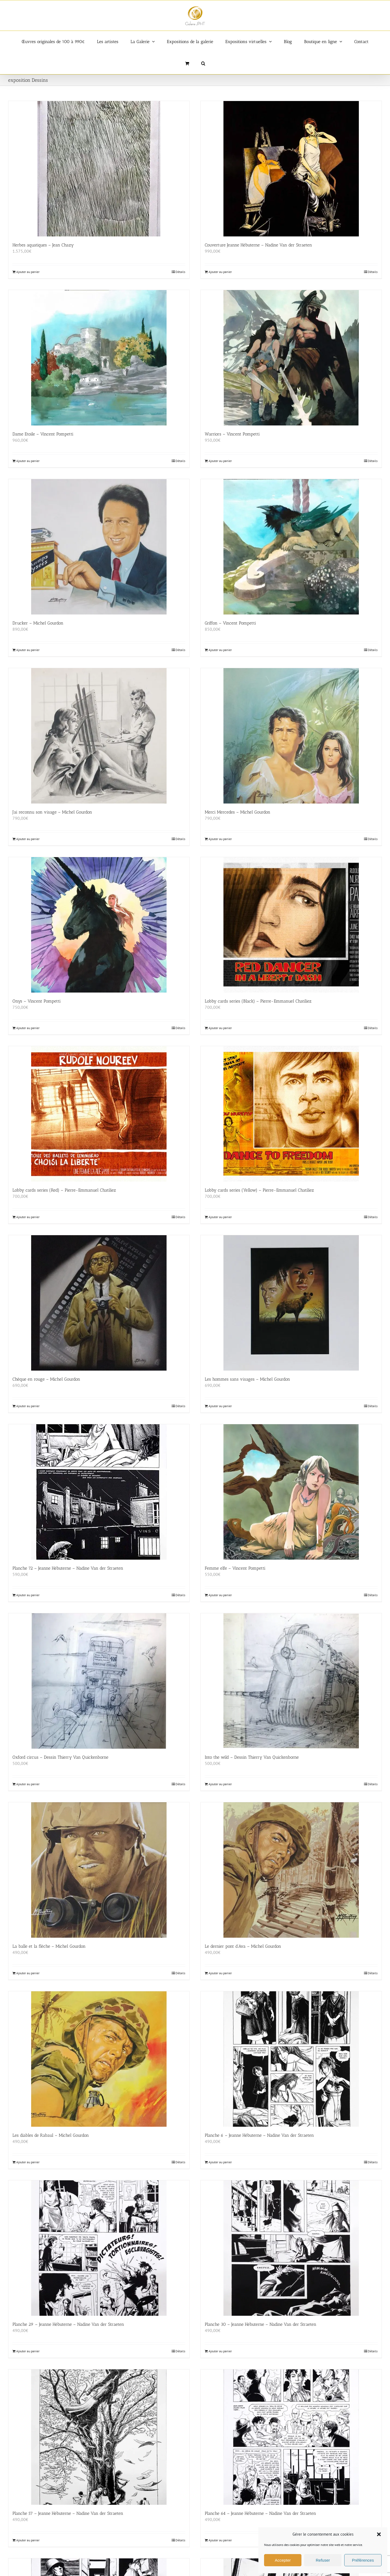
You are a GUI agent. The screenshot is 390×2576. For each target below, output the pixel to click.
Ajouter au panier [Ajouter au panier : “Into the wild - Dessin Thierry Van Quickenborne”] (220, 1784)
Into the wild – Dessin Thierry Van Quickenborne (252, 1757)
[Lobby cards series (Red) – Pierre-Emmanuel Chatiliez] (98, 1114)
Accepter (283, 2560)
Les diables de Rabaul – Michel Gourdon (50, 2135)
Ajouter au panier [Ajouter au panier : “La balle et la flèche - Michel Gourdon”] (28, 1973)
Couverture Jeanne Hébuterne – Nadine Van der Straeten (258, 245)
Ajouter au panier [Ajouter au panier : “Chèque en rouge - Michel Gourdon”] (28, 1406)
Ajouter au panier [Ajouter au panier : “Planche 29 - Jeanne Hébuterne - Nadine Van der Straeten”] (28, 2351)
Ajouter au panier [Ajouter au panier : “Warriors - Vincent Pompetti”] (220, 461)
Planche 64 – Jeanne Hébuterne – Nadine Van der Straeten (260, 2513)
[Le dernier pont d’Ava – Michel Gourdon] (291, 1870)
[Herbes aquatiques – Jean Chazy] (98, 168)
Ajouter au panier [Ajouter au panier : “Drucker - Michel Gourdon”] (28, 650)
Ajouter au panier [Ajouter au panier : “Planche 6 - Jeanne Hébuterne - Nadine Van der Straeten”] (220, 2162)
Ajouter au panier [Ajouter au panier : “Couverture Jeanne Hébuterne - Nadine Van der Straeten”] (220, 272)
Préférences (363, 2560)
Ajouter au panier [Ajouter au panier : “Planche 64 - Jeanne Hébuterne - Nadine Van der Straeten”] (220, 2540)
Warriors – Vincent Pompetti (232, 434)
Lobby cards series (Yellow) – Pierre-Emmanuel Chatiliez (259, 1190)
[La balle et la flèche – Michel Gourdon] (98, 1870)
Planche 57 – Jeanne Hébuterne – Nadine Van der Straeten (67, 2513)
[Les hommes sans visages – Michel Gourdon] (291, 1303)
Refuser (323, 2560)
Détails (180, 272)
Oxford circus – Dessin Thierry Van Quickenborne (60, 1757)
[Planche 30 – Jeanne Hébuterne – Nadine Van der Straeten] (291, 2248)
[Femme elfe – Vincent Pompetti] (291, 1492)
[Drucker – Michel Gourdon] (98, 546)
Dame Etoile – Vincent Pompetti (42, 434)
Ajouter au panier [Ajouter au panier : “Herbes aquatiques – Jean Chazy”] (28, 272)
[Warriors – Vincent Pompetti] (291, 357)
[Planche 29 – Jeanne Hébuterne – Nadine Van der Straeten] (98, 2248)
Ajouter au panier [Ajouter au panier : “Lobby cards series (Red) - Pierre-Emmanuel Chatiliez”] (28, 1217)
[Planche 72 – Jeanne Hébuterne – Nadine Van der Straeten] (98, 1492)
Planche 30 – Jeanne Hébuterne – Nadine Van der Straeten (260, 2324)
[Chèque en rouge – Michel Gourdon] (98, 1303)
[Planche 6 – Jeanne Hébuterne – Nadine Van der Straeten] (291, 2059)
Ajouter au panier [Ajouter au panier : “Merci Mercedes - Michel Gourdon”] (220, 839)
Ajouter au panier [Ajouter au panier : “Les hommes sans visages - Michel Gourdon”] (220, 1406)
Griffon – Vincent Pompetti (230, 623)
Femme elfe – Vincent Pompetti (235, 1568)
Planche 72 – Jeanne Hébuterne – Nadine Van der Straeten (67, 1568)
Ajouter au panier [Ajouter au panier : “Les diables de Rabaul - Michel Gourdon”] (28, 2162)
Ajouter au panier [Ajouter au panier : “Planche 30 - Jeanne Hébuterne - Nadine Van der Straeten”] (220, 2351)
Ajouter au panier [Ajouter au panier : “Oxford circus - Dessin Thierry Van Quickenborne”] (28, 1784)
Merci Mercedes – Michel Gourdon (237, 812)
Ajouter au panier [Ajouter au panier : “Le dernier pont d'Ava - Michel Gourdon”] (220, 1973)
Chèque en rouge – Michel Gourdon (46, 1379)
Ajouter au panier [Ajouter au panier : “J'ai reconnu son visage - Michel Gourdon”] (28, 839)
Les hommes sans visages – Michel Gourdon (247, 1379)
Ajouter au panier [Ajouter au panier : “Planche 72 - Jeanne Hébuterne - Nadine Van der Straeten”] (28, 1595)
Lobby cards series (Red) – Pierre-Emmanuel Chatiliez (64, 1190)
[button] (379, 2534)
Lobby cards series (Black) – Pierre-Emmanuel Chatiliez (258, 1001)
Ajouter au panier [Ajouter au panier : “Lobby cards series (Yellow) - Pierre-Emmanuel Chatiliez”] (220, 1217)
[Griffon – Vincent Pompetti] (291, 546)
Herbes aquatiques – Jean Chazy (43, 245)
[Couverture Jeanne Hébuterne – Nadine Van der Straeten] (291, 168)
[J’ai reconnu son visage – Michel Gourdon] (98, 736)
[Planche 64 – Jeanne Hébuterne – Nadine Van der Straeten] (291, 2437)
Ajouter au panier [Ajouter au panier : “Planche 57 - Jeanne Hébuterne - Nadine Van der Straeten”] (28, 2540)
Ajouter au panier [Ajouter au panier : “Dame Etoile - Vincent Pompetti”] (28, 461)
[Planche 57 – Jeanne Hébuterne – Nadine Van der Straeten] (98, 2437)
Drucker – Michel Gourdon (37, 623)
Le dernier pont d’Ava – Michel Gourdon (243, 1946)
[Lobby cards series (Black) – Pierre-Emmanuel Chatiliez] (291, 925)
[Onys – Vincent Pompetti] (98, 925)
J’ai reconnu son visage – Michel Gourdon (52, 812)
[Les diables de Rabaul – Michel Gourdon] (98, 2059)
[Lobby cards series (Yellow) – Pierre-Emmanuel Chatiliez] (291, 1114)
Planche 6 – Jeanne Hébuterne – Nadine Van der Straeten (259, 2135)
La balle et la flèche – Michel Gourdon (49, 1946)
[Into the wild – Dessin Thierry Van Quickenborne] (291, 1681)
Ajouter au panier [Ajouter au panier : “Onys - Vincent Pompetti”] (28, 1028)
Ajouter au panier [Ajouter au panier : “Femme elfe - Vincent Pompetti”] (220, 1595)
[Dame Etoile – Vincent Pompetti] (98, 357)
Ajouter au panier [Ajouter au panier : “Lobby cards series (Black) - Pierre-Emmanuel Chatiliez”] (220, 1028)
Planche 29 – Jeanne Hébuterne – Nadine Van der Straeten (68, 2324)
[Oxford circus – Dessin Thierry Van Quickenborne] (98, 1681)
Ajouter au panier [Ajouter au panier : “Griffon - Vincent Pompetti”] (220, 650)
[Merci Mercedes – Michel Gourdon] (291, 736)
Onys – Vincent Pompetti (36, 1001)
